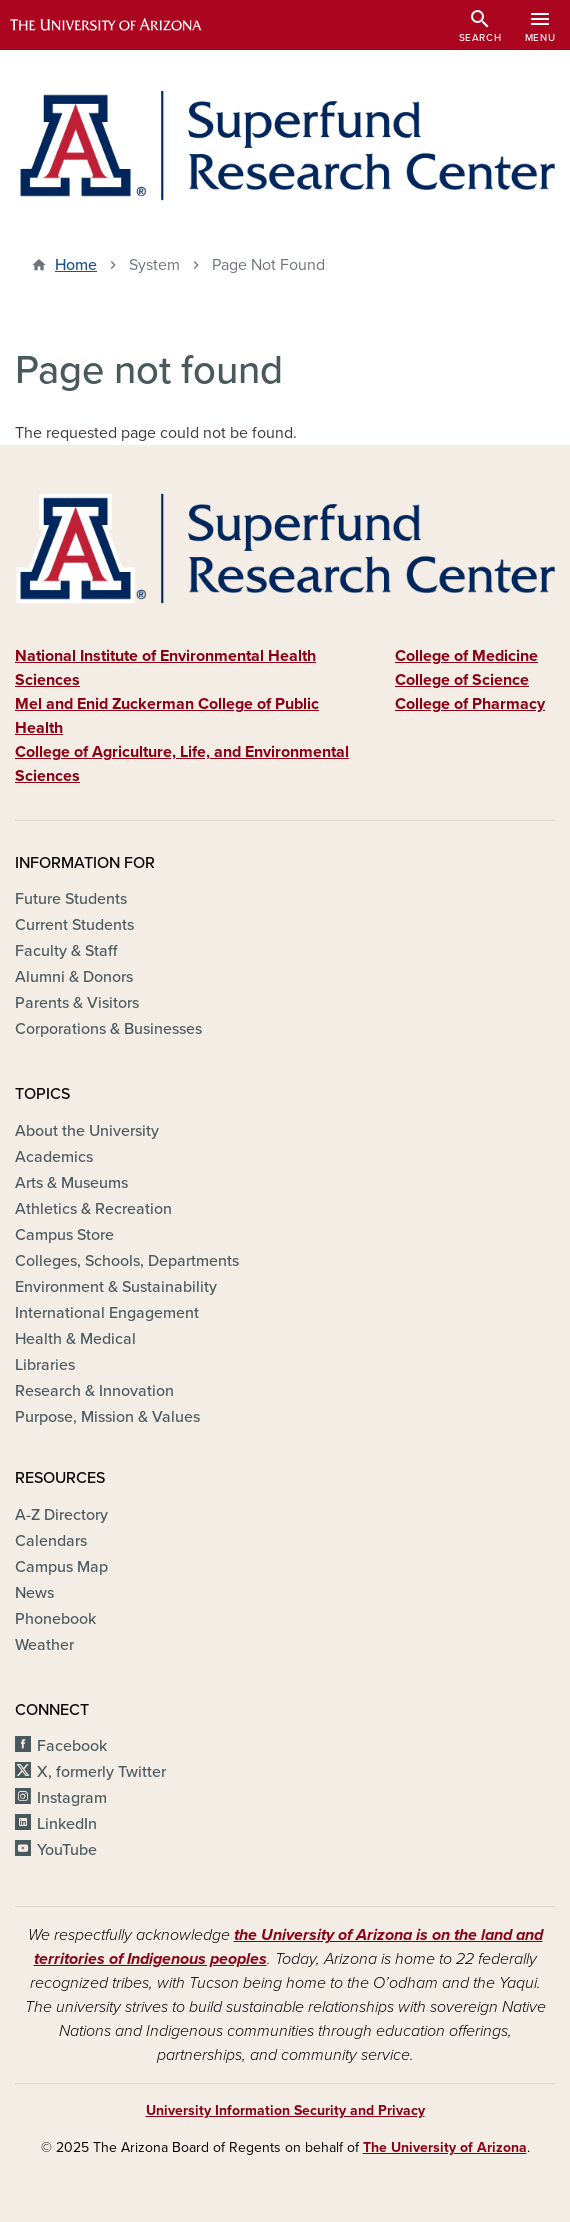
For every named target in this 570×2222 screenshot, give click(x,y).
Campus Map (61, 1567)
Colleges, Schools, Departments (127, 1261)
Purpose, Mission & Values (107, 1417)
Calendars (51, 1541)
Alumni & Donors (74, 977)
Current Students (74, 925)
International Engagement (107, 1313)
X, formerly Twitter (101, 1772)
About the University (87, 1131)
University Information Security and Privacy (285, 2110)
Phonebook (55, 1619)
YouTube (67, 1850)
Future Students (71, 899)
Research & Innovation (94, 1391)
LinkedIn (67, 1824)
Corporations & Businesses (108, 1029)
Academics (54, 1157)
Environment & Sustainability (116, 1287)
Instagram (72, 1798)
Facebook (72, 1746)
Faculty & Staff (66, 951)
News (34, 1593)
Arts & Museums (71, 1183)
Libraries (45, 1365)
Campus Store (64, 1235)
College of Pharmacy (470, 704)
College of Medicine (466, 656)
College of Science (462, 680)
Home (76, 265)
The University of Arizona (445, 2147)
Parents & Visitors (77, 1003)
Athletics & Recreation (93, 1209)
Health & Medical (75, 1339)
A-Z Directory (61, 1515)
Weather (44, 1645)
